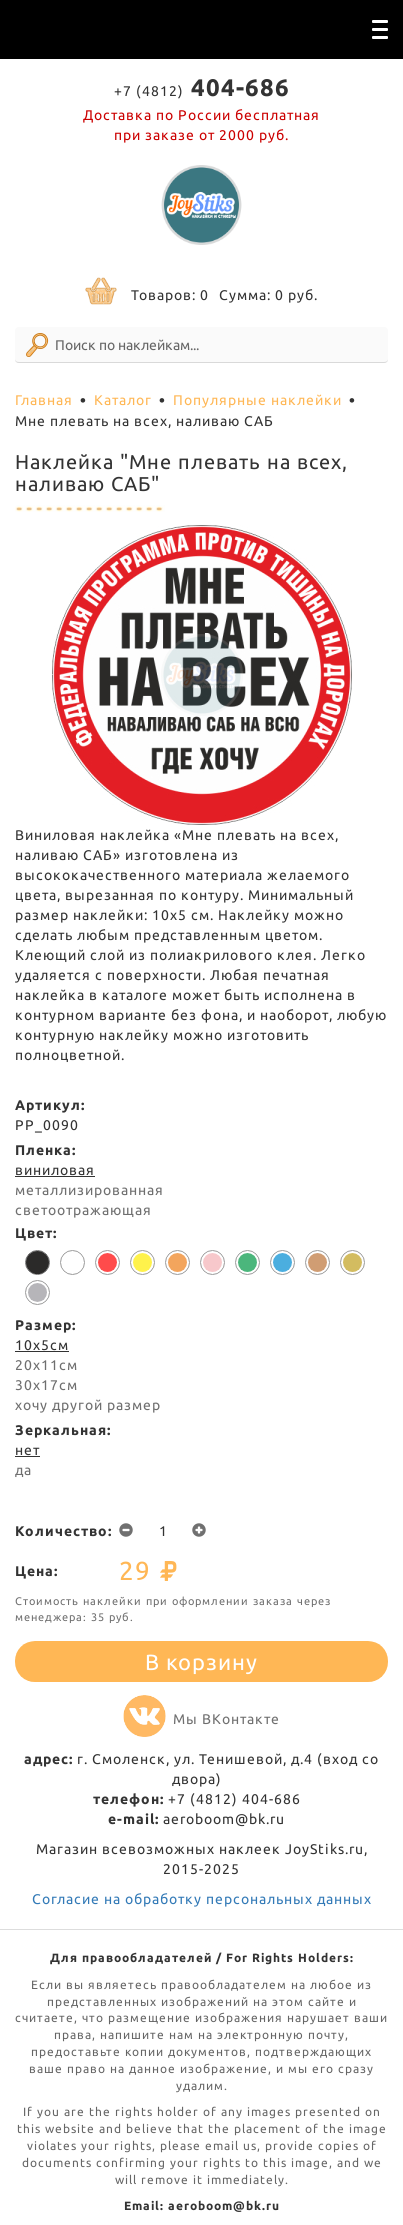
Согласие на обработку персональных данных (202, 1899)
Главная (44, 400)
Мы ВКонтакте (201, 1719)
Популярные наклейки (257, 400)
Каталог (123, 400)
